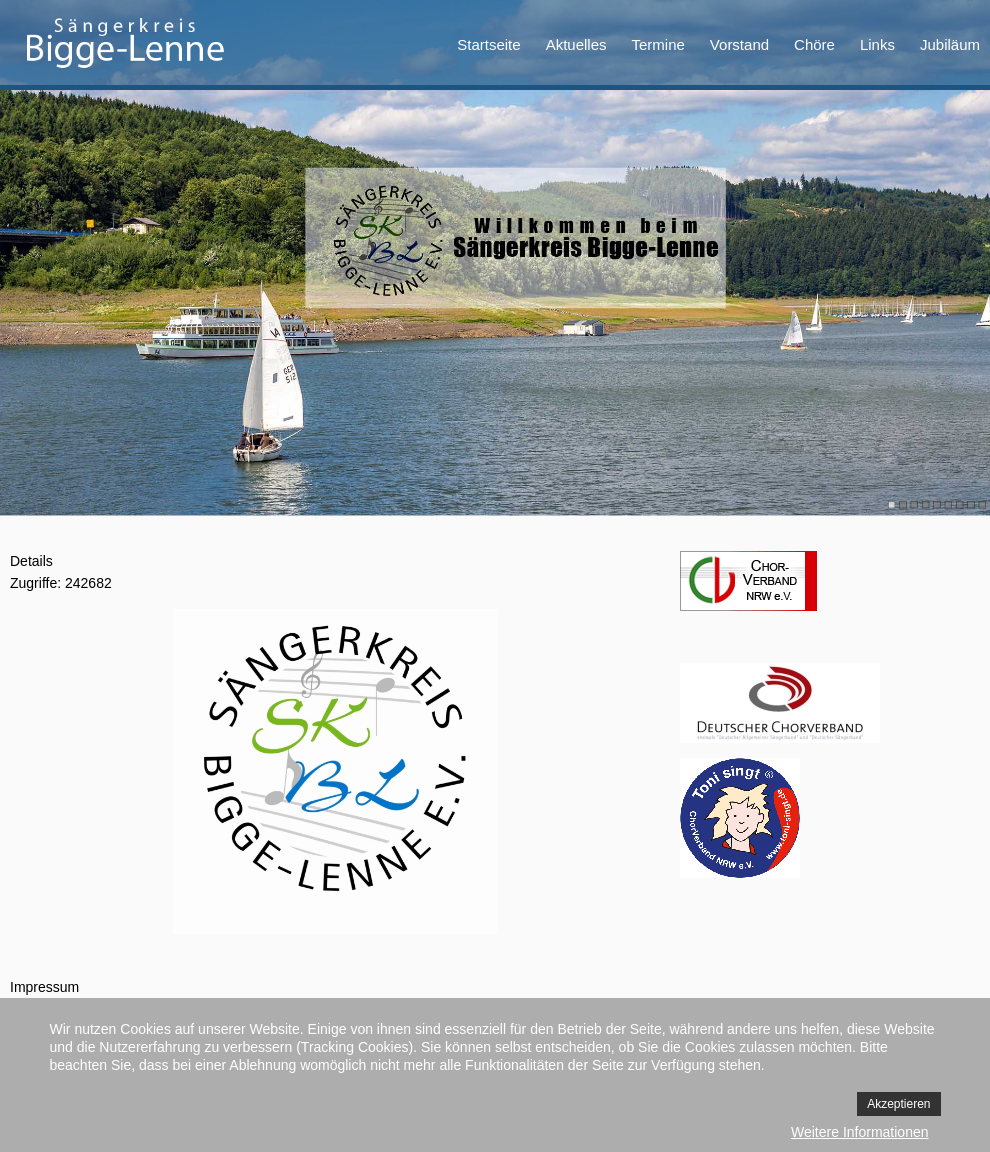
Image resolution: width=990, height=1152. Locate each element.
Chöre (814, 44)
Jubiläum (950, 44)
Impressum (44, 987)
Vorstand (739, 44)
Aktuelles (576, 44)
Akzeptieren (898, 1104)
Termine (658, 44)
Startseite (488, 44)
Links (877, 44)
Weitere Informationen (859, 1132)
